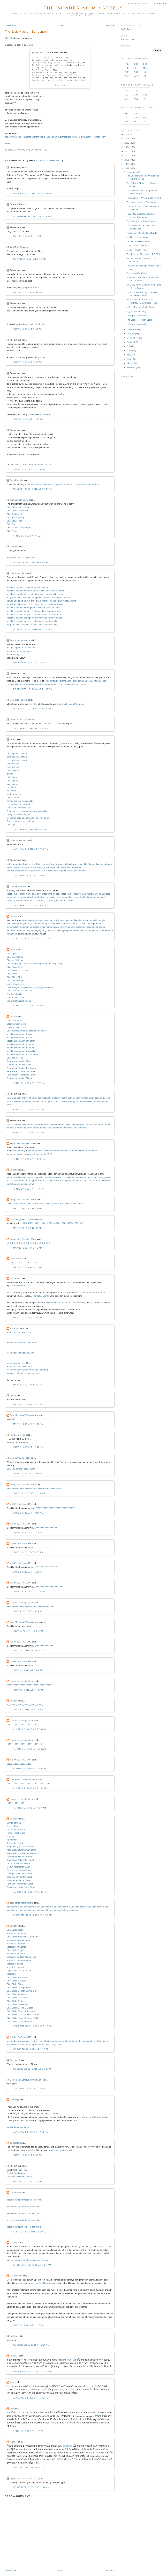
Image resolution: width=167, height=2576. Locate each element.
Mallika (30, 45)
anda (21, 1150)
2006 (126, 138)
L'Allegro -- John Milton (137, 315)
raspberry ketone (31, 287)
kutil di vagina (13, 770)
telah (74, 1150)
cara (23, 867)
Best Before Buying (16, 2173)
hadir (78, 1150)
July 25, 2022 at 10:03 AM (28, 2467)
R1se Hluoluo (16, 2275)
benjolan (30, 930)
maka (45, 920)
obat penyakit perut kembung (54, 897)
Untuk (9, 864)
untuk (28, 1101)
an (43, 1154)
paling (69, 1180)
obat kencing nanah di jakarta (20, 1037)
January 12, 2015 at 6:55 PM (31, 875)
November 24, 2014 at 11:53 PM (33, 629)
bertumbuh (81, 927)
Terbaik (14, 870)
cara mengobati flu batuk (93, 894)
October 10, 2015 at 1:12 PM (31, 2049)
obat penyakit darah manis (19, 894)
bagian (95, 927)
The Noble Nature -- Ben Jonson (26, 31)
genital (102, 927)
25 (70, 1223)
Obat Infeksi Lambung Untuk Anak (26, 2080)
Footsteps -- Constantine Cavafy (141, 233)
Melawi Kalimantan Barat (18, 1867)
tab (45, 1154)
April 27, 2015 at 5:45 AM (28, 1109)
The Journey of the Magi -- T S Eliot (143, 254)
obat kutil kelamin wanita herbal (49, 590)
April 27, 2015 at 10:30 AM (29, 1159)
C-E (135, 90)
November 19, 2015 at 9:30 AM (32, 2069)
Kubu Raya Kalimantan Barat (20, 1860)
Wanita (53, 864)
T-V (126, 76)
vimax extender (17, 1442)
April (129, 359)
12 (39, 1223)
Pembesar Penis (17, 1435)
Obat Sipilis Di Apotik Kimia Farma (23, 2014)
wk (8, 1488)
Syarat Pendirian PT (16, 557)
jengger (60, 920)
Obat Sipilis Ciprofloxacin (18, 970)
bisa (101, 930)
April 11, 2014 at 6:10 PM (28, 536)
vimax (68, 1282)
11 (37, 1223)
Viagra (13, 1395)
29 (79, 1223)
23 (65, 1223)
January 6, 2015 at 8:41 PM (30, 829)
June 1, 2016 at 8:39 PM (27, 2155)
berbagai (34, 927)
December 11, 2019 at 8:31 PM (32, 2265)
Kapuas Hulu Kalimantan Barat (21, 1850)
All (145, 76)
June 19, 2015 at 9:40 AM (28, 1513)
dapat (80, 864)
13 (41, 1223)
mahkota (11, 1101)
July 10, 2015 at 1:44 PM (28, 1670)
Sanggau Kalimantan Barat (19, 1873)
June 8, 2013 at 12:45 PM (28, 419)
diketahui (78, 920)
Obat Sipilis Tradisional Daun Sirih (23, 1937)
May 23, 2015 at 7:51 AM (27, 1317)
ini (65, 864)
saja (96, 930)
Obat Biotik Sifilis (15, 967)
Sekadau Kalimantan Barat (19, 1877)
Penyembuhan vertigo (20, 640)
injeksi (67, 1124)
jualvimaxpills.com (16, 1285)
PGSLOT (14, 2356)
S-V (127, 99)
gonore (10, 774)
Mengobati (18, 864)
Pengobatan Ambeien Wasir (23, 1143)
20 (58, 1223)
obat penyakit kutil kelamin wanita (46, 618)
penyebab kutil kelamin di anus (21, 601)
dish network (44, 414)
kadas (56, 1150)
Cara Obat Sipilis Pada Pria (19, 990)
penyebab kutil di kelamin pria (20, 597)
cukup (57, 1101)
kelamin (70, 1177)
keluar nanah (13, 797)
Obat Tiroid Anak (14, 514)
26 (72, 1223)
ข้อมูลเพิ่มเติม (66, 2389)
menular (102, 920)
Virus (69, 923)
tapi (39, 867)
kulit (45, 1150)
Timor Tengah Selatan (17, 1829)
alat (81, 930)
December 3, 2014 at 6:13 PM (31, 662)
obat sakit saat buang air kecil (46, 894)
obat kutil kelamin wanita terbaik (47, 614)
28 (77, 1223)
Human (53, 923)
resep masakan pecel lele (18, 1363)
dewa (17, 1101)
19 (56, 1223)
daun (97, 1098)
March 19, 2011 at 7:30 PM (29, 259)
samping (81, 870)
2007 (126, 134)
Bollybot (13, 2336)
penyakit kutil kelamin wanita (44, 624)
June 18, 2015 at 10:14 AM (29, 1493)
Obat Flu (11, 524)
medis (9, 867)
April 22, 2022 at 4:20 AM (28, 2431)
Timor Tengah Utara (16, 1833)
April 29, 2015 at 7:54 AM (28, 1189)
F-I (145, 90)
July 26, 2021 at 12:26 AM (28, 2325)
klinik (86, 1180)
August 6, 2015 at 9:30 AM (29, 1768)
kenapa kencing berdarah (18, 804)
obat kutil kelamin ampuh (18, 611)
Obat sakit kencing (18, 700)
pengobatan (106, 864)
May (129, 354)
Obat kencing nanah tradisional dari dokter (26, 1031)
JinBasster (15, 2143)
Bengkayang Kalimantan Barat (21, 1846)
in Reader (160, 3)
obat (85, 1101)
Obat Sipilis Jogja (15, 1930)
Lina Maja (14, 2099)
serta (108, 1098)
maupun (60, 1124)
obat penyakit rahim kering (80, 897)
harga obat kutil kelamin (18, 624)
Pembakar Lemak (41, 1296)
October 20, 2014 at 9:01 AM (31, 562)
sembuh (30, 1124)
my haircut (41, 357)
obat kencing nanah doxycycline (22, 1051)
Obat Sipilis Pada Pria (17, 1994)
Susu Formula (16, 480)
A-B (127, 64)
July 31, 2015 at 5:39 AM (28, 1709)
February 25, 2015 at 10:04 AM (32, 938)
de (24, 1127)
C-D (136, 64)
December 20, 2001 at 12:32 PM (32, 193)
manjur (76, 1180)
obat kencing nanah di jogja (19, 1034)
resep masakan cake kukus (19, 1366)
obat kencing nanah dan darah (21, 1041)
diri (21, 927)
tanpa (69, 870)
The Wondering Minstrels (83, 8)
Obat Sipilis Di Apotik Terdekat (21, 2011)
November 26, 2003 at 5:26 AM (32, 216)
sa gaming (67, 2446)
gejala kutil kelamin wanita (45, 621)
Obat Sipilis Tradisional (17, 1977)
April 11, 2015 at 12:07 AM (29, 1083)
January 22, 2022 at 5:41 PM (31, 2398)
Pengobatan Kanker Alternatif (20, 1078)
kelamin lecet (13, 763)
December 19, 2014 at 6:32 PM (32, 708)
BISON (13, 739)
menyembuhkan (29, 1098)
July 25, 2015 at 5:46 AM (28, 1690)
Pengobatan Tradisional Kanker (21, 1071)
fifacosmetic (15, 1278)
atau (35, 867)
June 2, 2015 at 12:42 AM (28, 1447)
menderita (108, 930)
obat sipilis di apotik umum (19, 1960)
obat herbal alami (18, 573)
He (8, 1203)
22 (63, 1223)
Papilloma (62, 923)
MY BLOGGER (17, 1328)
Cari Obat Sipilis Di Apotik (19, 1001)
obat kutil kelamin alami (18, 618)
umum (63, 927)
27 (75, 1223)
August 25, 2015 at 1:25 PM (30, 1892)
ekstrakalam (15, 1258)
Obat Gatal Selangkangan (19, 527)
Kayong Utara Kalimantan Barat (21, 1853)
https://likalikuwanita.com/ (46, 2283)
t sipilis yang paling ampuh (19, 1970)
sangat (10, 1184)
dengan (16, 867)
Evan (12, 2408)
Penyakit (83, 923)
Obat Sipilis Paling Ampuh (19, 1987)
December (132, 172)
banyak (55, 867)
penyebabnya (26, 923)
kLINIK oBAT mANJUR (20, 1504)
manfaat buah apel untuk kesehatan (23, 1373)
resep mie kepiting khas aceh (20, 1353)
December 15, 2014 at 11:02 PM (32, 689)
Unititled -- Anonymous (137, 237)
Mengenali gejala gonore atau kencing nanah (28, 818)
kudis (65, 1150)
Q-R (136, 72)
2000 (126, 164)
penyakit (53, 920)
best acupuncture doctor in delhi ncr (23, 2206)
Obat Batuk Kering (15, 517)
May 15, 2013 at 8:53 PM (27, 292)
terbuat (10, 1104)
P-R (145, 95)
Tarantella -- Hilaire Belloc (138, 241)
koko (12, 2382)
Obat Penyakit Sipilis (16, 980)
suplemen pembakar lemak (92, 1292)
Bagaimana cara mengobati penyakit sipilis (27, 811)
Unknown (14, 916)
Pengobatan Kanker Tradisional (21, 1068)
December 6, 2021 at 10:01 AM (32, 2371)
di (47, 1124)
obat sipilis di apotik (16, 1943)
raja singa (11, 790)
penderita (11, 930)
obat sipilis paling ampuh (18, 1940)
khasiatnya (35, 1154)
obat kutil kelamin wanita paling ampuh (47, 594)
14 (44, 1223)
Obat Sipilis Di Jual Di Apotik (20, 2008)
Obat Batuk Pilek (14, 521)
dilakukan (88, 864)
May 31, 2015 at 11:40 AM (28, 1424)
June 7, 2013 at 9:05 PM (27, 362)
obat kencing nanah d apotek (20, 1047)
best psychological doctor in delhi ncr (24, 2220)
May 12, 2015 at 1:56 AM (27, 1248)
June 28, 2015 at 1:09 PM (28, 1532)
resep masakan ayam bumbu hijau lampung (27, 1370)
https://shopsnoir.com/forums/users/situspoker (28, 2260)
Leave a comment (47, 160)
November (132, 329)
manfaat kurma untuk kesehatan (22, 1342)
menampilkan (13, 927)
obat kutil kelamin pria (17, 594)
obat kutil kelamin (15, 587)
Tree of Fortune (65, 2360)
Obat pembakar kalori (20, 1458)
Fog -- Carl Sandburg (136, 311)
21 (60, 1223)
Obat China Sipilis (15, 977)
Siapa (91, 930)
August (130, 342)
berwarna (51, 930)
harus (43, 1124)
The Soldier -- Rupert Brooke (139, 320)
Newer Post (10, 25)
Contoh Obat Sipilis (16, 997)
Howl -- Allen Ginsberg (136, 245)
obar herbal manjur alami (21, 1602)
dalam (26, 927)
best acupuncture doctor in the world (24, 2227)
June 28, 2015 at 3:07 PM (28, 1552)
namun (49, 927)
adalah (86, 920)
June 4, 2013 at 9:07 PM (27, 329)
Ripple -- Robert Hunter (137, 250)
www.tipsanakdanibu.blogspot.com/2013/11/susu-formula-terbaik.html (66, 484)
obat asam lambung (19, 500)
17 (51, 1223)
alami (19, 1098)
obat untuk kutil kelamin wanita (46, 611)
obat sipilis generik (15, 1967)
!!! (51, 1154)
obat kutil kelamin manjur (18, 614)
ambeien (56, 1098)
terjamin (62, 870)
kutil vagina (12, 824)
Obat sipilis (12, 953)
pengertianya (36, 920)
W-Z (136, 76)
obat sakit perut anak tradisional (22, 647)
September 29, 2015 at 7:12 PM (32, 2026)
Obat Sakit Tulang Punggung (70, 704)
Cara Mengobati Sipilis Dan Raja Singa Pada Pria (30, 987)
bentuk (41, 927)
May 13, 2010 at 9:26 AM (27, 236)
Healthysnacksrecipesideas (19, 2176)
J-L (126, 95)
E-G (145, 64)
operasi (28, 867)
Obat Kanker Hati (15, 1058)
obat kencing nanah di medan (20, 1044)
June (129, 350)
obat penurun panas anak (18, 651)
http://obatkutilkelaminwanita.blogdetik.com (27, 1177)
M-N (145, 68)
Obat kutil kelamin (15, 957)
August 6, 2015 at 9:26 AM (29, 1749)
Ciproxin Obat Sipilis (16, 1027)
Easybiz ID (15, 2060)
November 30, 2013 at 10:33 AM (32, 489)
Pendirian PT (33, 557)
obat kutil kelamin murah (18, 607)
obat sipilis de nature (16, 1933)
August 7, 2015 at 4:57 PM (29, 1808)
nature (29, 1127)
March (130, 363)
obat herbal (86, 1150)
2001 (126, 160)
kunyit (53, 2044)
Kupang (10, 1836)
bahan (105, 2041)
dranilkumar (15, 2192)
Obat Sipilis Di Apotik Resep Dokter (23, 2018)
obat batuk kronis (18, 886)
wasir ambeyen (14, 794)
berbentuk (20, 930)
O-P (127, 72)
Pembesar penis (18, 2127)
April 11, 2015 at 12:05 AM (29, 1005)
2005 (126, 143)
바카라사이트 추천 (32, 2478)
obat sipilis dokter (15, 1964)
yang (56, 870)
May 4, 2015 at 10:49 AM (27, 1208)
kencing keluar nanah (17, 753)
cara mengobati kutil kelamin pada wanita (56, 601)
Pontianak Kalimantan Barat (20, 1884)
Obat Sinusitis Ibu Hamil (18, 507)
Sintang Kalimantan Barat (18, 1880)
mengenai (25, 920)
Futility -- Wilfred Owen (137, 273)
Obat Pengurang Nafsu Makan (21, 1469)
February (131, 367)
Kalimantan (12, 1840)
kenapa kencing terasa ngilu (20, 801)
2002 (126, 155)
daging (38, 930)
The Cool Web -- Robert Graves (141, 221)
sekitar (76, 930)
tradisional (76, 867)
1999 (126, 168)
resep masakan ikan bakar (19, 1332)
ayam (67, 920)
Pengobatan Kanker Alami (19, 1061)
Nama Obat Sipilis (15, 984)
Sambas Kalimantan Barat (19, 1870)
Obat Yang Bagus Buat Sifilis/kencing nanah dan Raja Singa (35, 963)
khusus (50, 1180)
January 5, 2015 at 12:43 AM (30, 728)
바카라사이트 (16, 2478)
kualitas (49, 870)
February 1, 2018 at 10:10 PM (31, 2231)
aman (23, 1101)
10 (34, 1223)
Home (60, 25)
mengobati (57, 1177)
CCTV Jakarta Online (20, 719)
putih (59, 2044)
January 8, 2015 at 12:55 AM (30, 849)
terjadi (64, 930)
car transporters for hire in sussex (35, 464)
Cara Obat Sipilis (15, 1020)
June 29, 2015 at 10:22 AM (29, 1591)
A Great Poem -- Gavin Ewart (140, 307)
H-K (127, 68)
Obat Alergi (12, 531)
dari (35, 1127)
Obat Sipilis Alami (15, 1984)
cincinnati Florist (36, 324)
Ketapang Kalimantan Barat (19, 1856)
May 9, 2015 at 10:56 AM (27, 1228)
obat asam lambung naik (60, 2150)
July (129, 346)
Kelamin (32, 864)
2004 (126, 147)
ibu (33, 1101)
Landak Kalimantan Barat (18, 1863)
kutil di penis (12, 777)
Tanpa (60, 864)
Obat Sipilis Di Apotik (16, 1981)
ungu (102, 1098)
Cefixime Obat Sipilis (16, 1024)
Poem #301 (39, 53)
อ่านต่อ (98, 2416)
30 (82, 1223)
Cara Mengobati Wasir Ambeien (25, 1219)
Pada (38, 864)
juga (43, 867)
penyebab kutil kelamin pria (19, 604)
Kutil (25, 864)
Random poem (128, 39)
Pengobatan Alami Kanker (19, 1064)
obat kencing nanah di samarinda (22, 1054)
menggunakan (87, 1098)
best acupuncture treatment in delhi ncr (25, 2200)
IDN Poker (15, 2242)
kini (70, 1150)
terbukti (26, 1154)
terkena (32, 1150)
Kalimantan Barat (15, 1843)
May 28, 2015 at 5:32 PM (27, 1385)
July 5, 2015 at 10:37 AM (28, 1631)
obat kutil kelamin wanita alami (45, 607)
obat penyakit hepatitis (71, 894)
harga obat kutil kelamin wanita (48, 604)
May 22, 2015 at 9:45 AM (27, 1267)
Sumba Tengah (14, 1823)
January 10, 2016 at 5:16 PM (31, 2088)
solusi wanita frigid (18, 840)
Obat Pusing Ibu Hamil (17, 510)
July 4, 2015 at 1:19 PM (27, 1611)
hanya (74, 864)
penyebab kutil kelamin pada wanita (53, 597)
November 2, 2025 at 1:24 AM (31, 2487)
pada (89, 927)
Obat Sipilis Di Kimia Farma (19, 2021)
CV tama (14, 546)
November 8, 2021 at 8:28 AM (31, 2345)
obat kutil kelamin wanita (36, 587)
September (132, 338)
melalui (96, 864)
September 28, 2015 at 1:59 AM (32, 1915)
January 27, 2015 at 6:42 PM (31, 905)
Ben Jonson (61, 85)
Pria (44, 864)
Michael (13, 2442)
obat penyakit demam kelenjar (60, 900)
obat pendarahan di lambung (31, 900)
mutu (39, 870)
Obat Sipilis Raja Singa (17, 1997)
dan (48, 864)
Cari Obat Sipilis (14, 994)
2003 (126, 151)
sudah (49, 867)
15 (46, 1223)
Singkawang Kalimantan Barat (21, 1887)
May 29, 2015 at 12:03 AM (28, 1404)
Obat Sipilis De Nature (17, 2004)
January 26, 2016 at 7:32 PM (31, 2132)
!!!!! (48, 1154)
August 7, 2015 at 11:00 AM (30, 1788)
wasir (48, 1098)
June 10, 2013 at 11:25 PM (29, 469)
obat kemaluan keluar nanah (58, 681)
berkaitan (37, 923)
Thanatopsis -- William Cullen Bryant (143, 198)
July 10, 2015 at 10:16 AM (28, 1650)
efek (75, 870)
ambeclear (104, 1101)
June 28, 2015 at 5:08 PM (28, 1572)
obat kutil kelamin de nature (19, 590)
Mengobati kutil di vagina (18, 814)
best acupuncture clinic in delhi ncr (23, 2213)
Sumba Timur (13, 1826)
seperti (50, 1150)
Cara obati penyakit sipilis (18, 807)
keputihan (11, 787)
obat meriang (13, 654)
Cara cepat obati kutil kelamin (20, 821)
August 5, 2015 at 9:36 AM (29, 1729)
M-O (136, 95)
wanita (83, 1177)
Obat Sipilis (12, 973)
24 (68, 1223)
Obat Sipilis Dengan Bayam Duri (22, 1991)
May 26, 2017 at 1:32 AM (27, 2181)
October (131, 333)
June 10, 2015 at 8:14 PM (28, 1473)
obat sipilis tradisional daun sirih (22, 1957)
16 (49, 1223)
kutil (8, 870)
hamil (37, 1101)
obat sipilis (11, 1974)
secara (56, 927)
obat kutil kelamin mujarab (19, 621)
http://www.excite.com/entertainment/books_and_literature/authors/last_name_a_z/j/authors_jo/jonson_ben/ (55, 137)
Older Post (109, 25)
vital (85, 930)
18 (53, 1223)
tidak (68, 864)
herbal (96, 1101)
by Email (147, 3)
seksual (10, 923)
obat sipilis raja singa (16, 1947)
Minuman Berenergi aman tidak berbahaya (66, 1302)
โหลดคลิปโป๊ (16, 247)
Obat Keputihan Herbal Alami (23, 1779)
